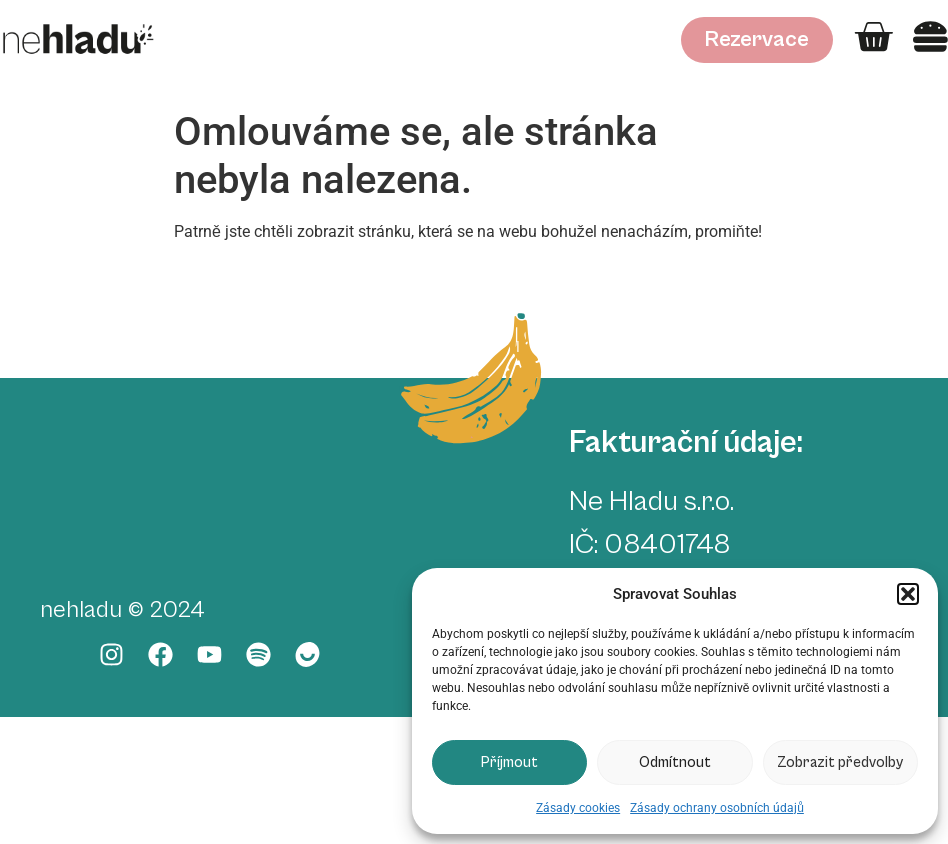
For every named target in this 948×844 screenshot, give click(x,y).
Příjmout (509, 762)
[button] (908, 594)
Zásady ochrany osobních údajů (717, 808)
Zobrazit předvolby (840, 762)
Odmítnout (675, 762)
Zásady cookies (578, 808)
